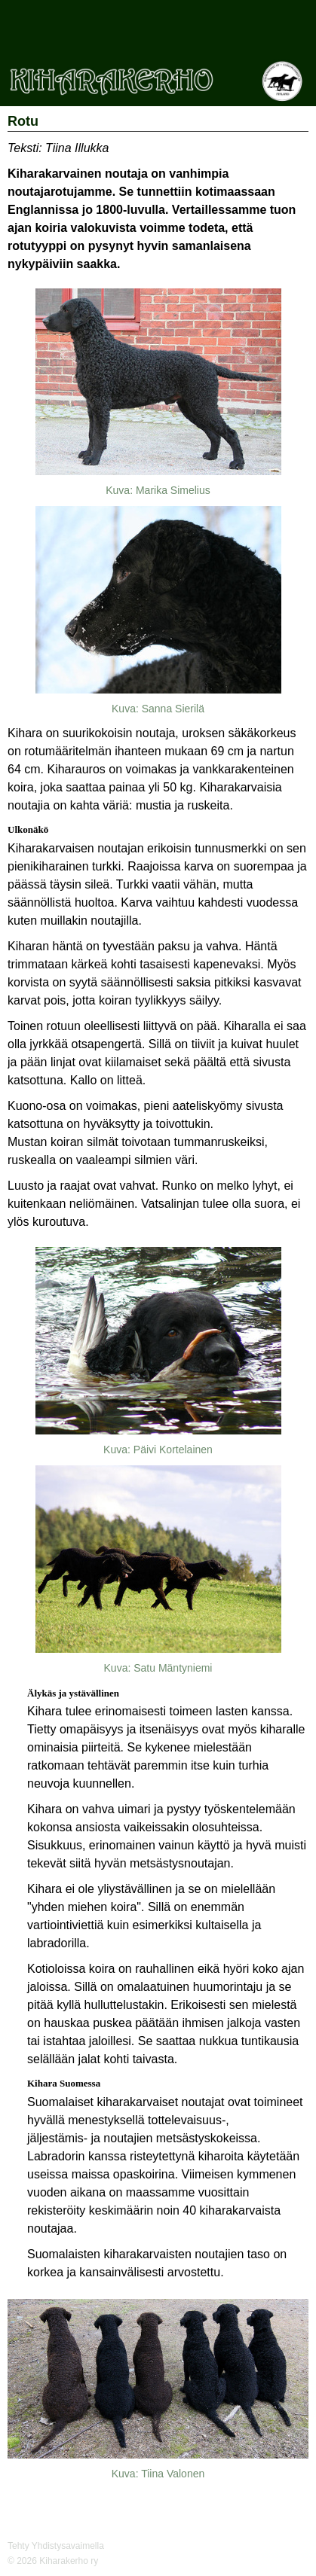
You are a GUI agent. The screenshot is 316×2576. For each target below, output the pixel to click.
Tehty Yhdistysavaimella (56, 2546)
